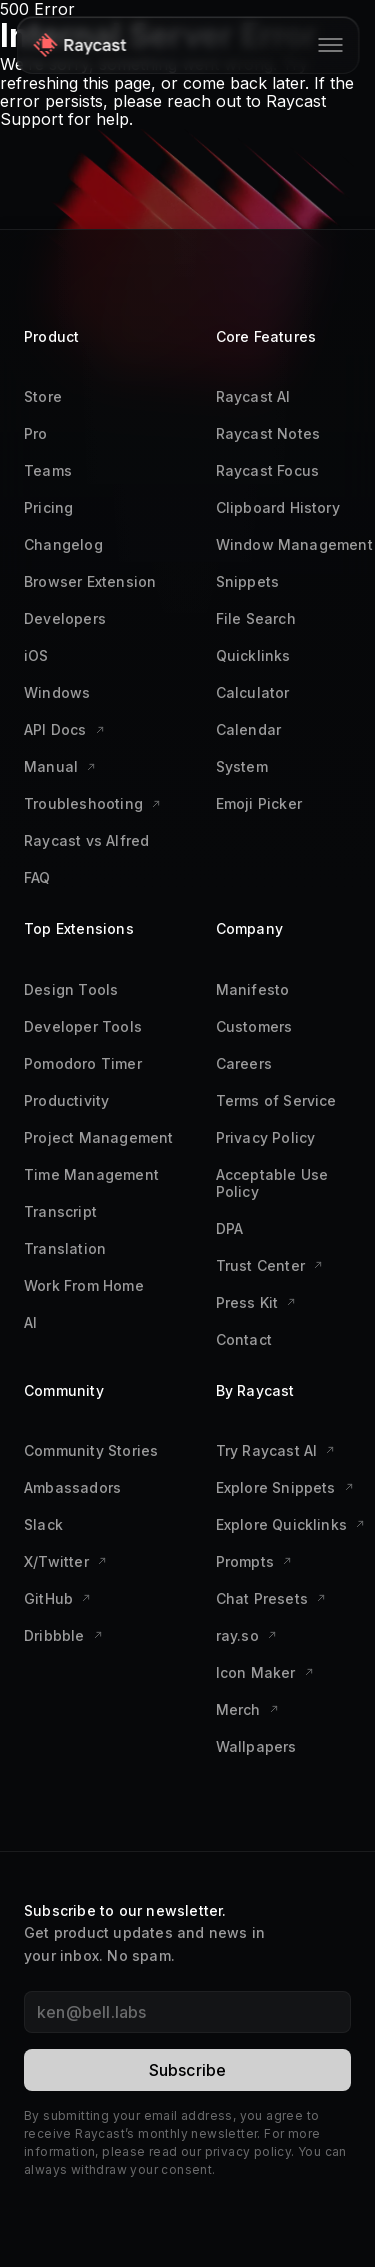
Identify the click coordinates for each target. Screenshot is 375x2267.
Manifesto (253, 989)
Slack (43, 1524)
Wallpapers (256, 1746)
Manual (60, 766)
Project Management (99, 1137)
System (242, 766)
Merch (247, 1709)
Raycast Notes (268, 433)
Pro (36, 433)
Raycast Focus (268, 470)
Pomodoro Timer (83, 1063)
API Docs (64, 729)
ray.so (246, 1635)
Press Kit (256, 1302)
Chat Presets (271, 1598)
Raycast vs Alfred (86, 840)
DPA (230, 1228)
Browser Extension (90, 581)
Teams (48, 470)
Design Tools (71, 989)
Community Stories (91, 1450)
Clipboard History (278, 507)
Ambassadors (72, 1487)
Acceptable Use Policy (272, 1183)
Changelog (63, 544)
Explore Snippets (285, 1487)
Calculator (253, 692)
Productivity (66, 1100)
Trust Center (269, 1265)
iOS (36, 655)
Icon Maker (265, 1672)
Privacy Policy (266, 1137)
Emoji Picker (259, 803)
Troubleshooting (92, 803)
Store (43, 396)
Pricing (48, 507)
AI (30, 1322)
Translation (65, 1248)
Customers (254, 1026)
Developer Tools (83, 1026)
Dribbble (63, 1635)
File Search (256, 618)
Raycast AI (253, 396)
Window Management (294, 544)
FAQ (37, 877)
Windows (57, 692)
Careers (244, 1063)
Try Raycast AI (276, 1450)
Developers (65, 618)
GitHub (57, 1598)
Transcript (60, 1211)
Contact (244, 1339)
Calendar (249, 729)
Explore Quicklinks (291, 1524)
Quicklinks (253, 655)
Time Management (91, 1174)
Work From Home (84, 1285)
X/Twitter (65, 1561)
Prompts (254, 1561)
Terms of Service (276, 1100)
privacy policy (248, 2151)
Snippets (248, 581)
